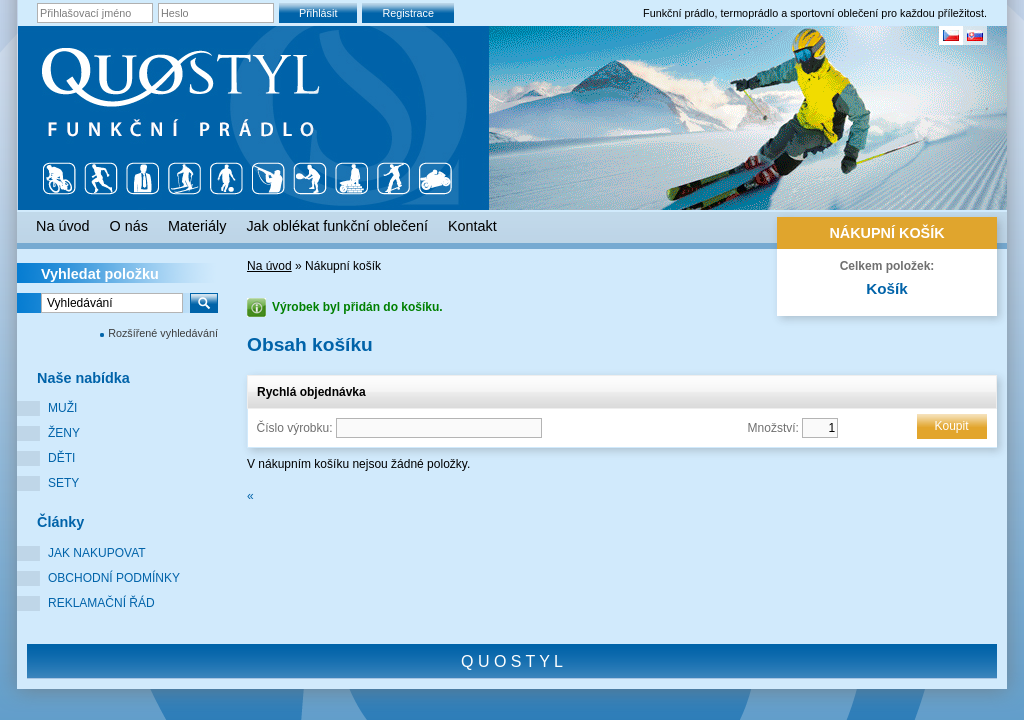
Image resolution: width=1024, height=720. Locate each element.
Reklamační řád (101, 603)
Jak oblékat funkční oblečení (337, 226)
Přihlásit (318, 13)
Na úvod (269, 266)
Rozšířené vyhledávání (163, 333)
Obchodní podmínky (114, 578)
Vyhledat (100, 274)
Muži (62, 408)
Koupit (951, 426)
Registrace (408, 13)
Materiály (197, 226)
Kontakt (472, 226)
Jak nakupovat (97, 553)
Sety (63, 483)
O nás (129, 226)
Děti (61, 458)
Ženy (64, 433)
